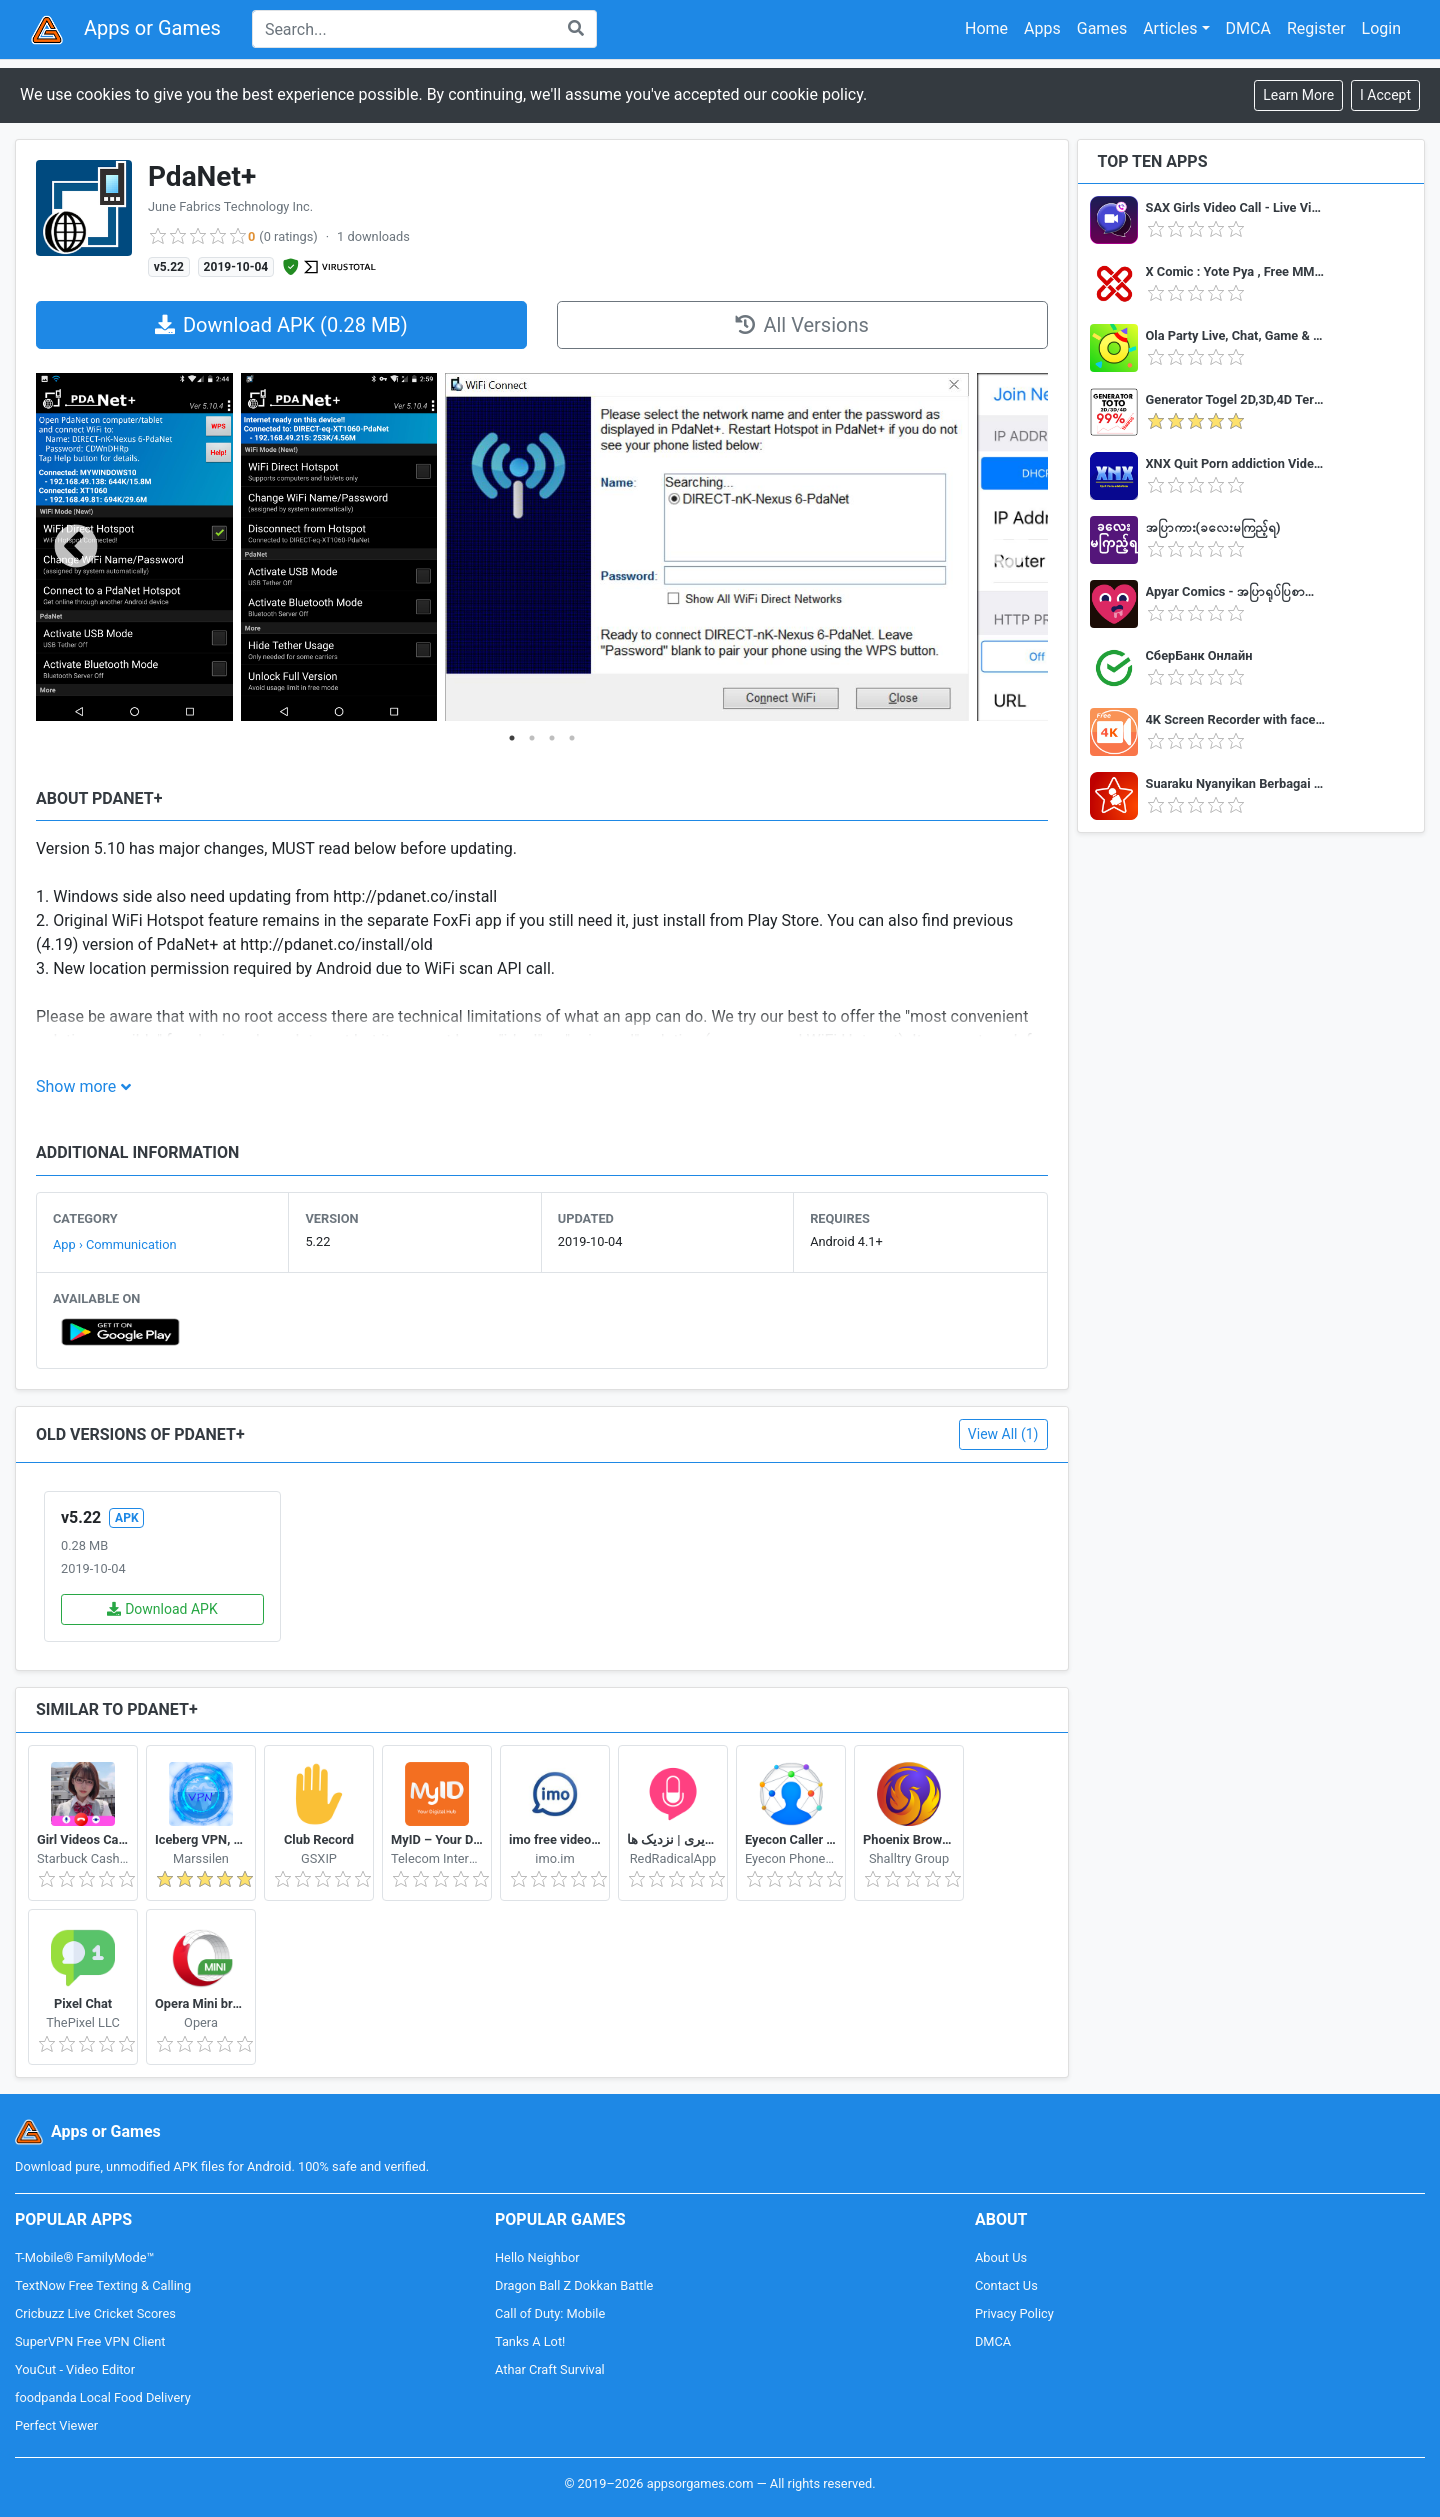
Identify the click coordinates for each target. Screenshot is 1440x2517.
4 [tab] (572, 738)
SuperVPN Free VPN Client (90, 2341)
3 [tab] (552, 738)
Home (986, 28)
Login (1381, 28)
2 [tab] (532, 738)
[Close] (1385, 95)
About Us (1001, 2257)
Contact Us (1006, 2285)
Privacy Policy (1014, 2313)
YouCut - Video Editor (75, 2369)
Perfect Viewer (56, 2425)
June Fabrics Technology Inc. (230, 206)
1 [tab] (512, 738)
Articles (1170, 28)
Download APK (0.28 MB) (281, 325)
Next (1008, 548)
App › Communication (115, 1244)
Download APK (162, 1609)
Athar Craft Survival (550, 2369)
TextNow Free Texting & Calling (103, 2285)
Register (1316, 28)
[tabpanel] (134, 548)
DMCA (1248, 28)
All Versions (801, 325)
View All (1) (1003, 1434)
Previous (76, 548)
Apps (1042, 28)
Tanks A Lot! (530, 2341)
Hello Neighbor (537, 2257)
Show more (76, 1086)
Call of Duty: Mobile (550, 2313)
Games (1102, 28)
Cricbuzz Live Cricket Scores (95, 2313)
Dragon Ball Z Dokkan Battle (574, 2285)
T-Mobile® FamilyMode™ (84, 2257)
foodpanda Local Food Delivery (103, 2397)
